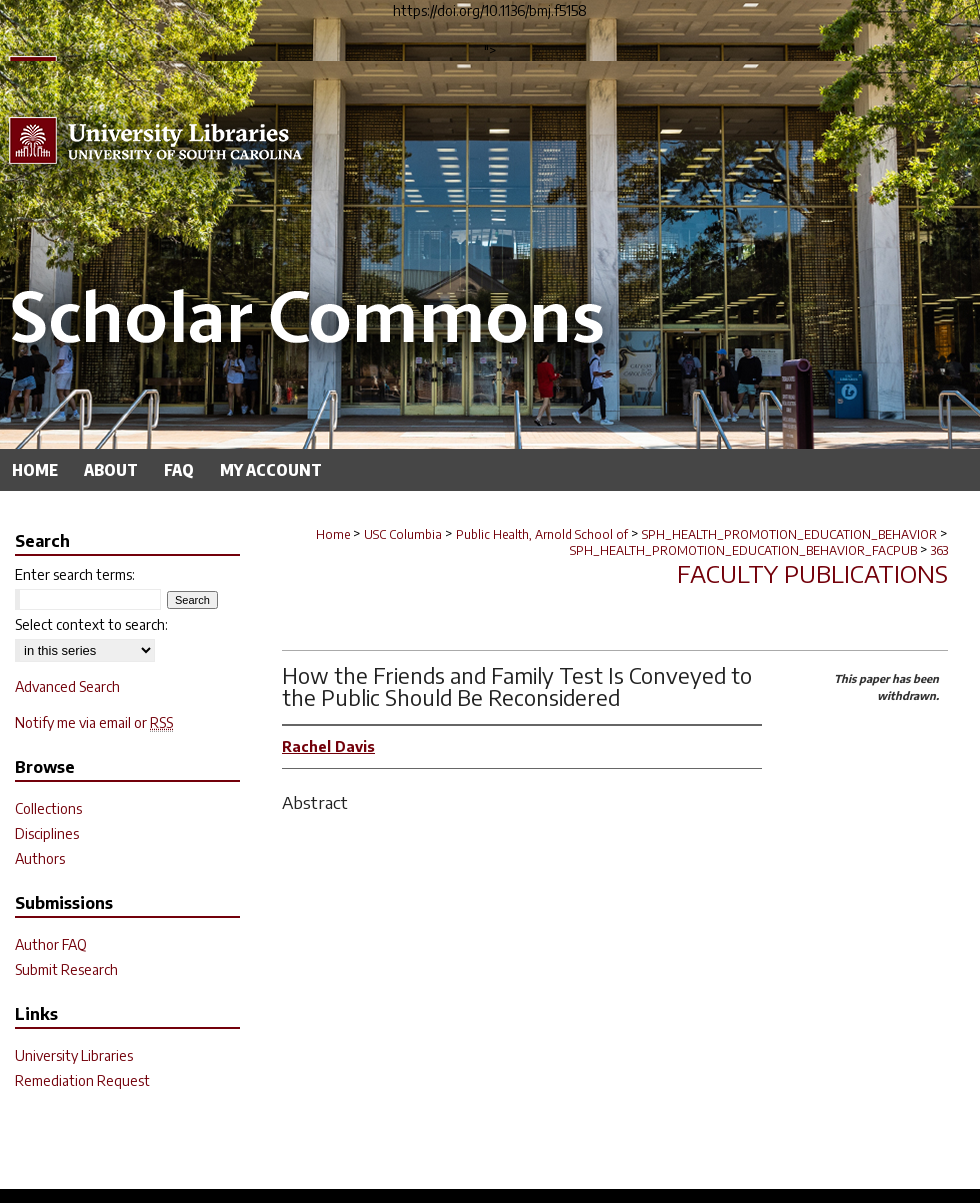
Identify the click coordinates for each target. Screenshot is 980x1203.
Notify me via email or (94, 722)
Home (333, 534)
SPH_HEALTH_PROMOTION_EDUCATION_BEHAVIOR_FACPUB (743, 550)
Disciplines (47, 833)
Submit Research (66, 969)
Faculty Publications (812, 573)
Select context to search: (91, 624)
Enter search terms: (75, 574)
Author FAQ (51, 944)
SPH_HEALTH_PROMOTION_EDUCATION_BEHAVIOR (789, 534)
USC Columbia (403, 534)
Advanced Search (67, 686)
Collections (48, 808)
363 (939, 550)
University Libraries (74, 1055)
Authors (40, 858)
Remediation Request (82, 1080)
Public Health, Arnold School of (542, 534)
